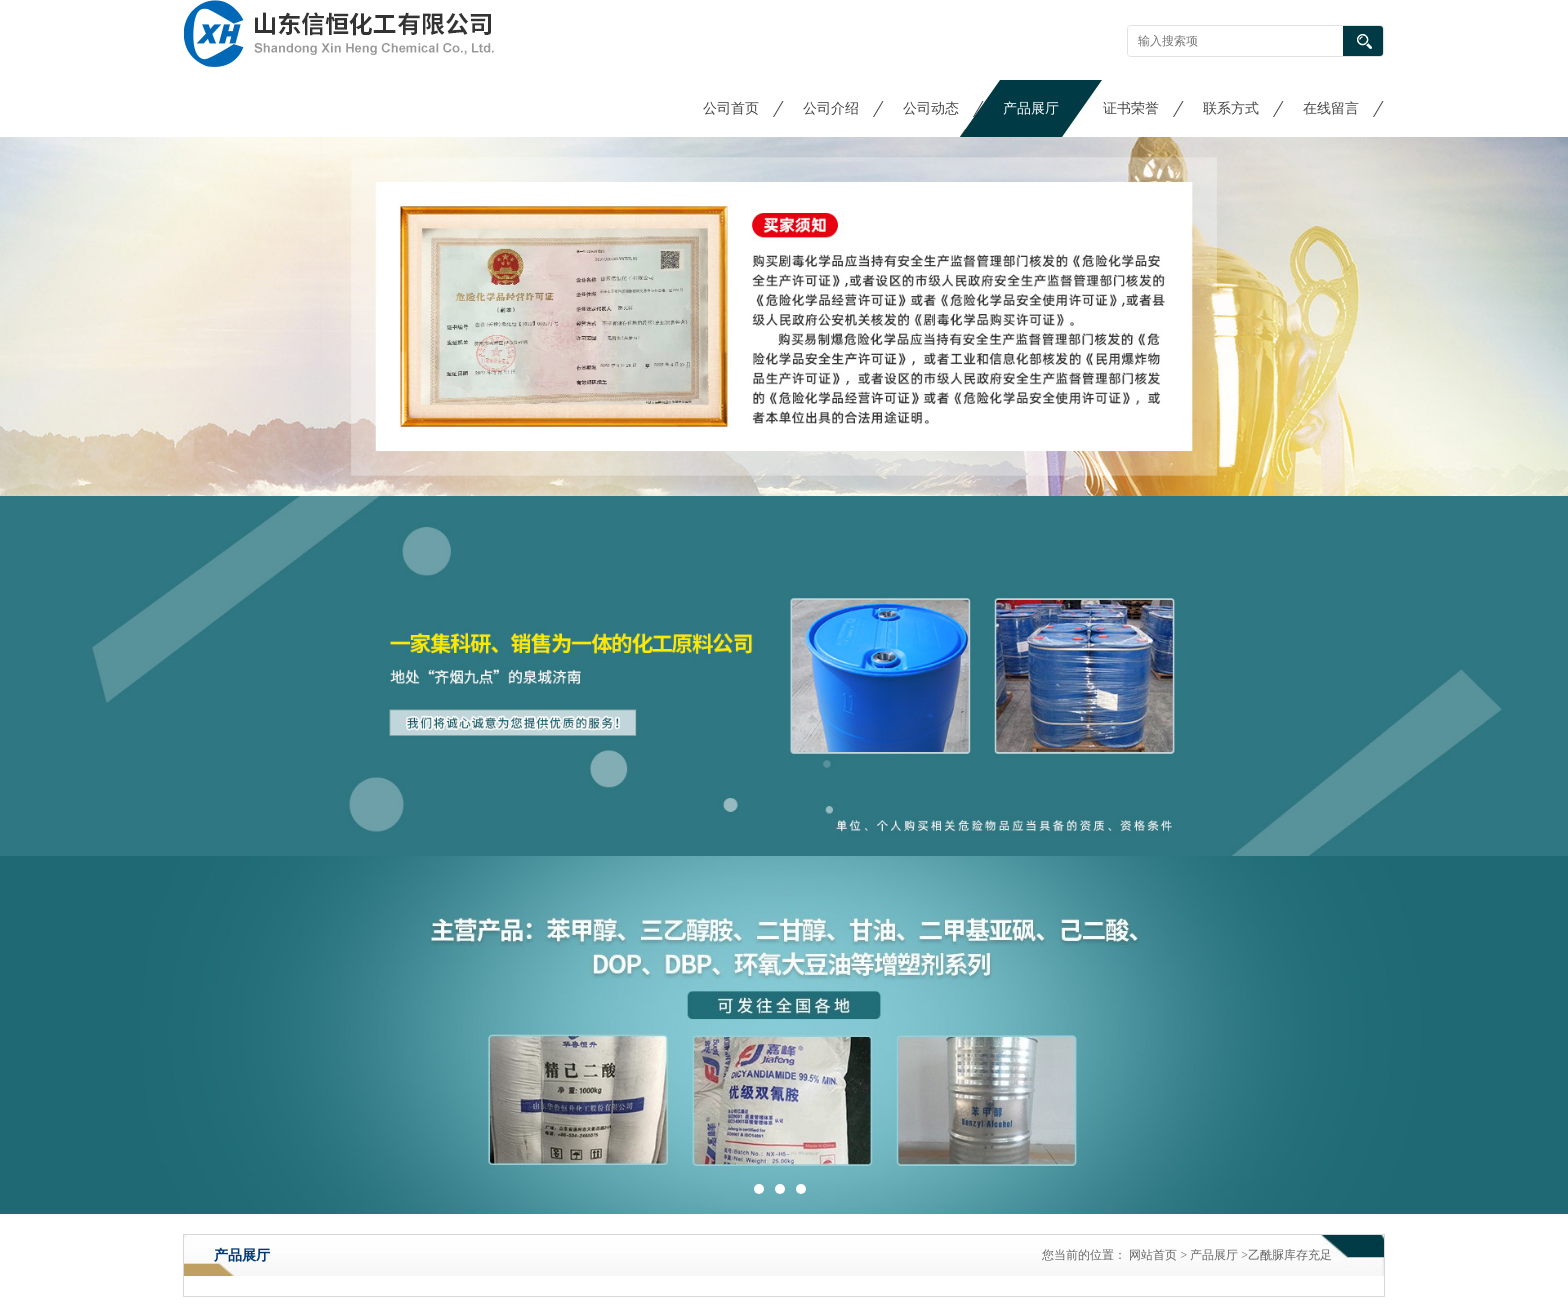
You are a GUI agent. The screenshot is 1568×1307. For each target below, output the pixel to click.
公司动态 (931, 108)
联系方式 (1231, 108)
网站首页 (1153, 1255)
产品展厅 (1031, 108)
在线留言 (1331, 108)
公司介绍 (831, 108)
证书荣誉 (1131, 108)
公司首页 (731, 108)
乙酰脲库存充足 (1290, 1255)
